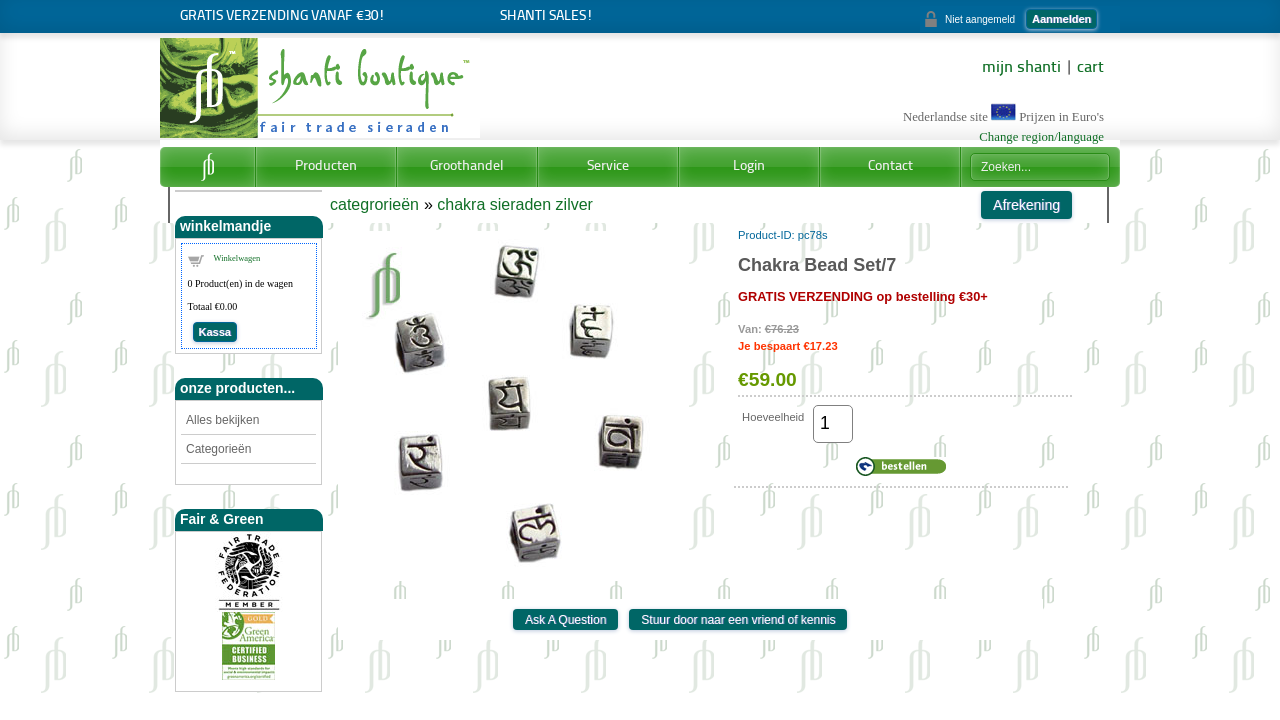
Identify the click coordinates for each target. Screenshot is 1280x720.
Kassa (215, 332)
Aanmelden (1061, 19)
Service (608, 166)
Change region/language (1041, 137)
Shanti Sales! (546, 16)
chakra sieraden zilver (515, 204)
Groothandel (467, 166)
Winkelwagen (237, 258)
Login (749, 166)
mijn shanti (1021, 68)
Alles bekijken (222, 420)
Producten (326, 166)
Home (207, 167)
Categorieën (218, 449)
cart (1090, 68)
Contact (890, 166)
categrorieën (374, 204)
